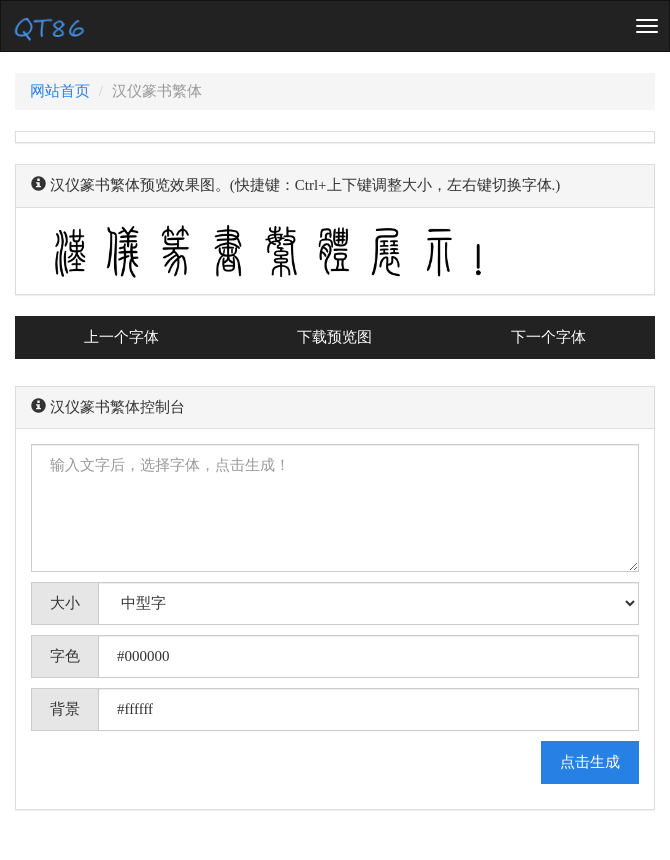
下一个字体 (548, 337)
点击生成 (590, 762)
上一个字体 (121, 337)
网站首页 (60, 91)
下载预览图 (334, 337)
